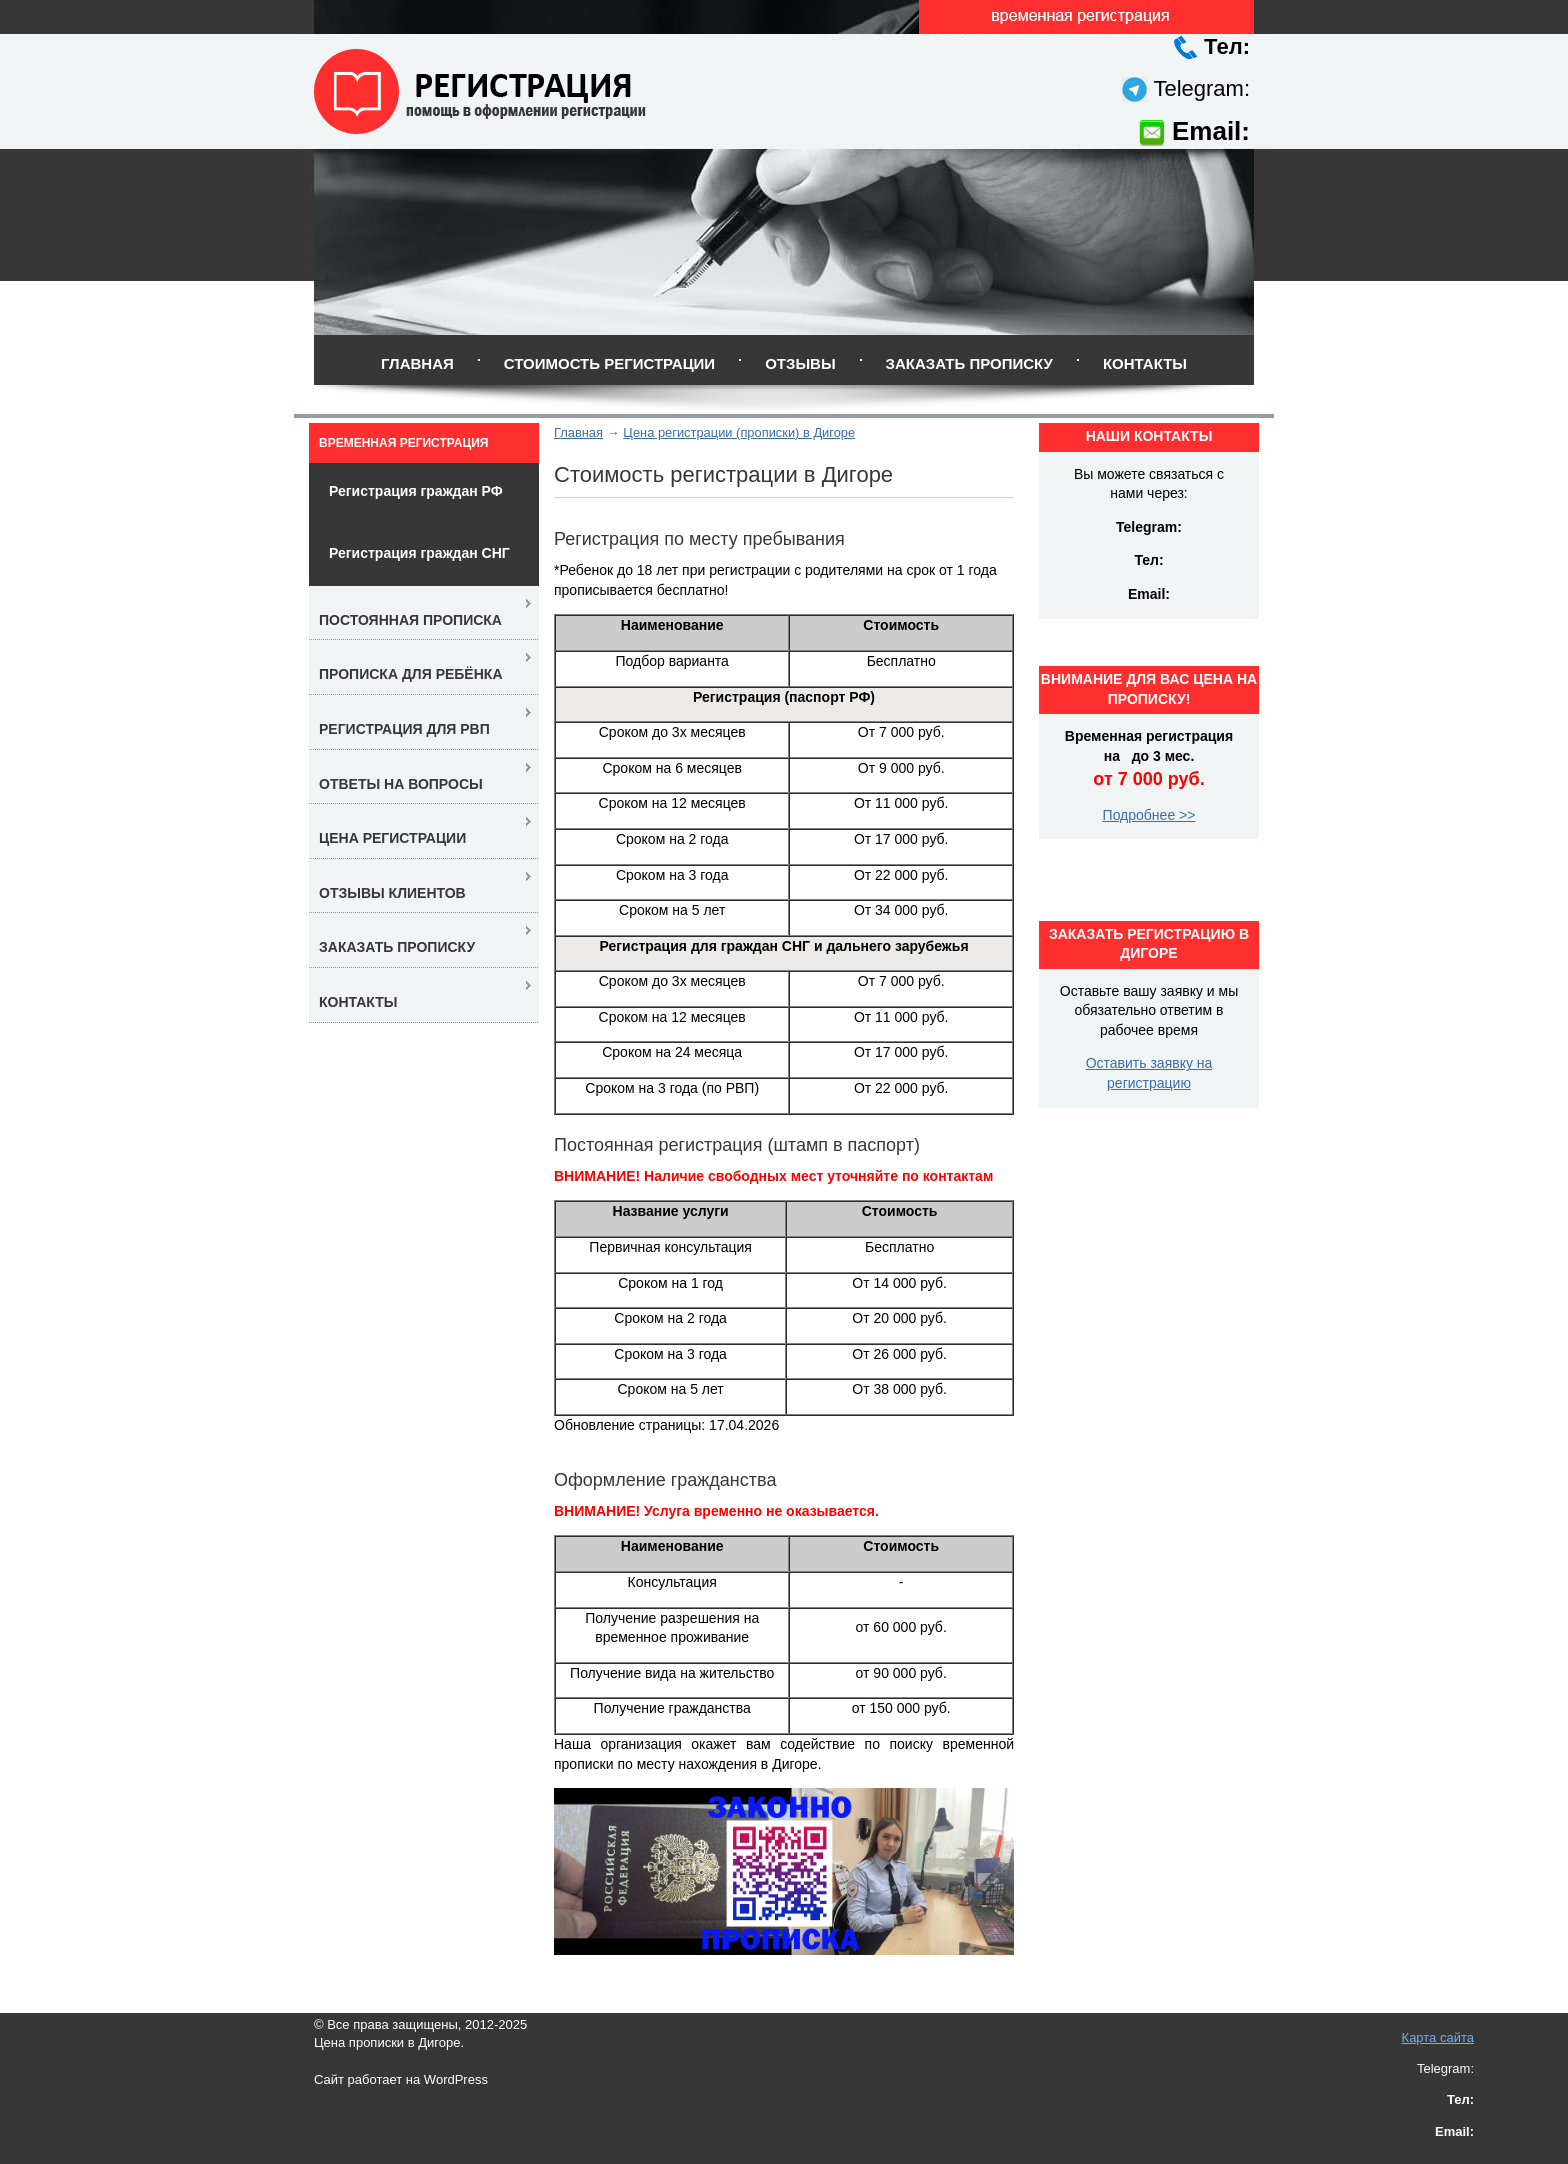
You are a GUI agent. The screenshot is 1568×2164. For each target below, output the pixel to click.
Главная (417, 363)
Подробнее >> (1149, 815)
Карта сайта (1438, 2037)
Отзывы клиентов (392, 893)
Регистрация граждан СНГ (419, 553)
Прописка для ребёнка (411, 674)
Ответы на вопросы (401, 784)
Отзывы (800, 363)
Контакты (1145, 363)
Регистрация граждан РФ (416, 491)
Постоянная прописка (410, 620)
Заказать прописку (969, 363)
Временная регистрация (403, 443)
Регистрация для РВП (404, 729)
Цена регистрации (392, 838)
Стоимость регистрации (609, 363)
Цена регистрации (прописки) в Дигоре (739, 432)
